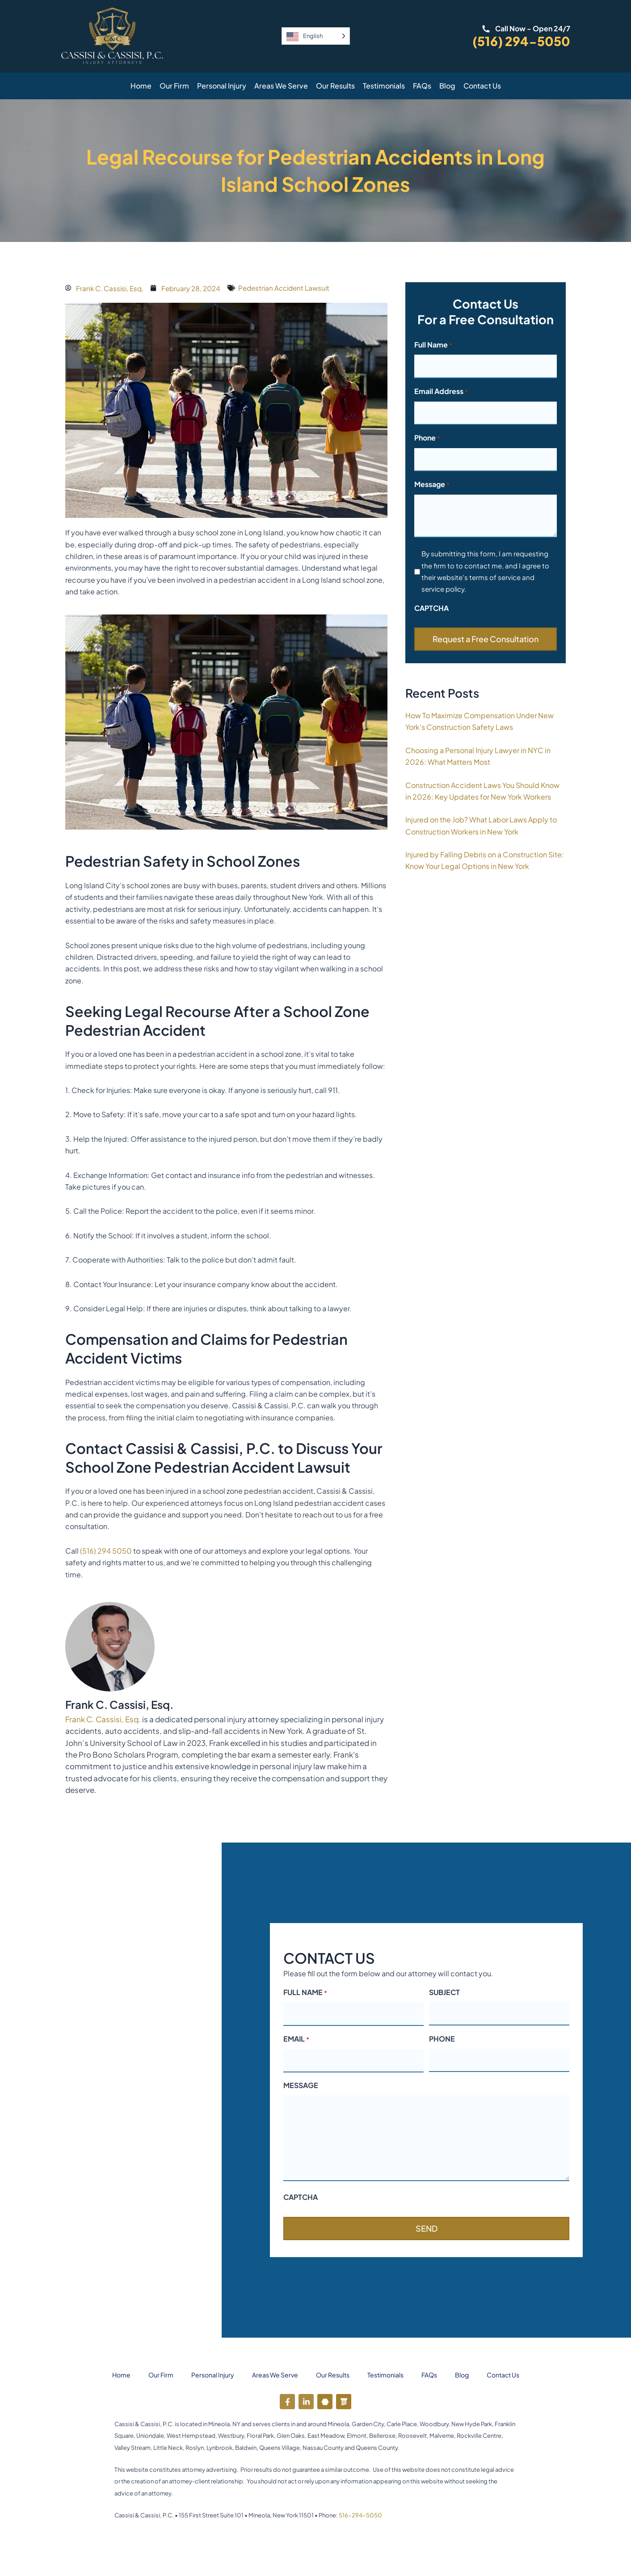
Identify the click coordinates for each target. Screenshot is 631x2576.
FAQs (422, 85)
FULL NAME (305, 1993)
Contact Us (482, 85)
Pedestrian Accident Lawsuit (293, 287)
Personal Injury (221, 85)
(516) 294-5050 (521, 41)
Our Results (335, 85)
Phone (427, 438)
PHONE (442, 2038)
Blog (447, 85)
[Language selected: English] (316, 36)
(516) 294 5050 (106, 1550)
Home (140, 85)
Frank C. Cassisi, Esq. (103, 1719)
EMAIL (296, 2039)
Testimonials (384, 85)
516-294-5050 (360, 2515)
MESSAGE (300, 2085)
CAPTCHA (431, 608)
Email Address (441, 392)
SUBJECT (444, 1992)
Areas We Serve (281, 85)
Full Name (433, 345)
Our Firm (174, 85)
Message (432, 485)
